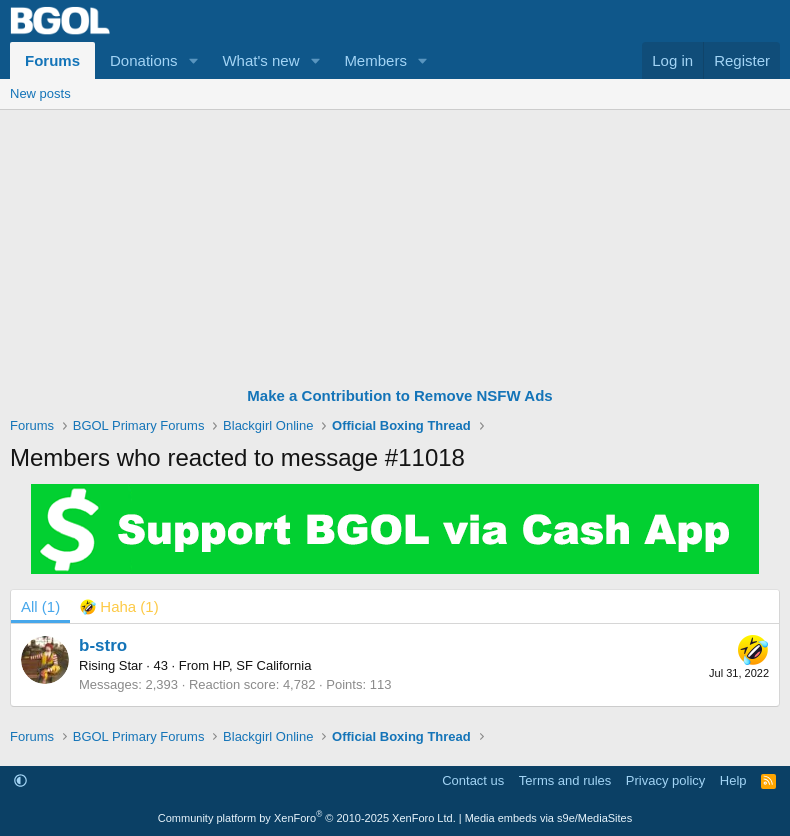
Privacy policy (665, 780)
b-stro (103, 645)
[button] (193, 60)
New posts (40, 93)
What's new (260, 60)
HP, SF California (262, 665)
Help (733, 780)
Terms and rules (565, 780)
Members (375, 60)
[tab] (119, 606)
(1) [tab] (40, 606)
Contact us (473, 780)
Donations (144, 60)
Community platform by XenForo (307, 818)
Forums (52, 60)
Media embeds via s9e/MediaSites (549, 818)
